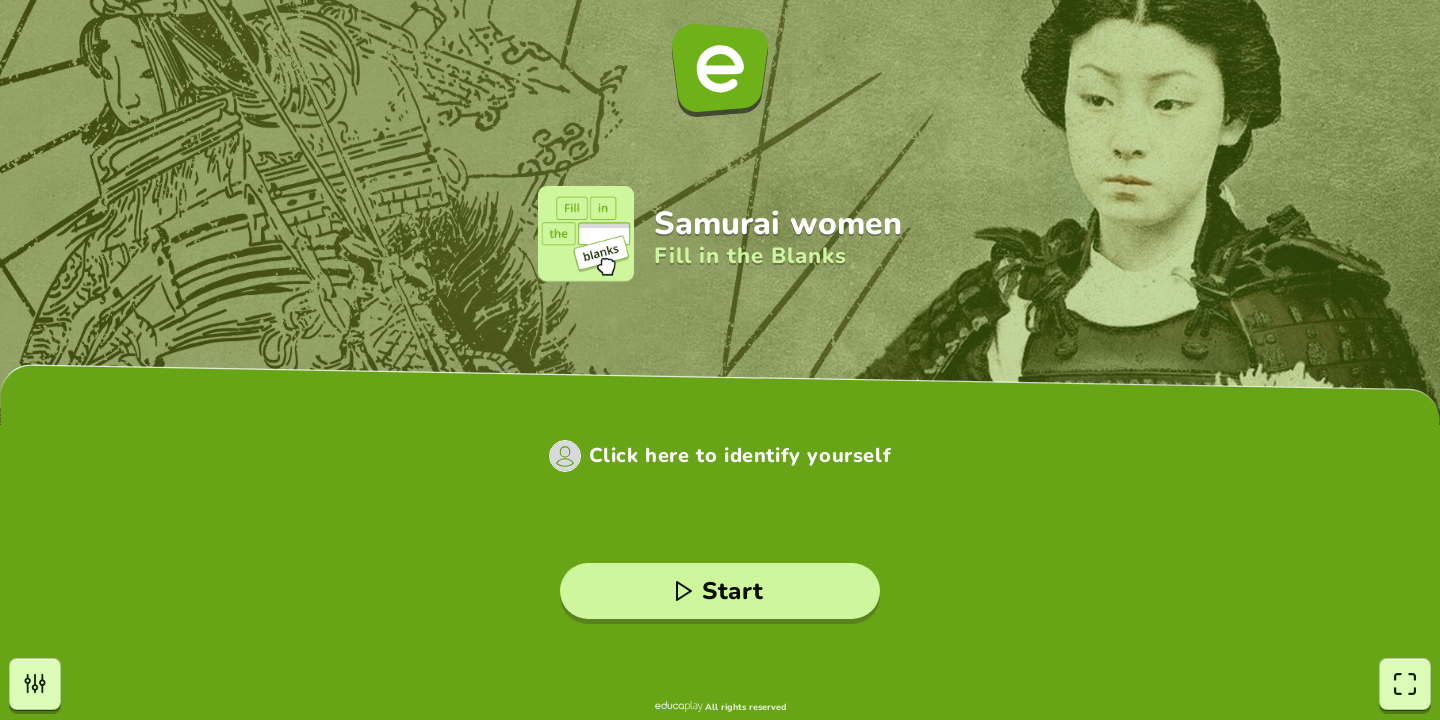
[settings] (35, 684)
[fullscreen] (1405, 684)
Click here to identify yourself (740, 456)
